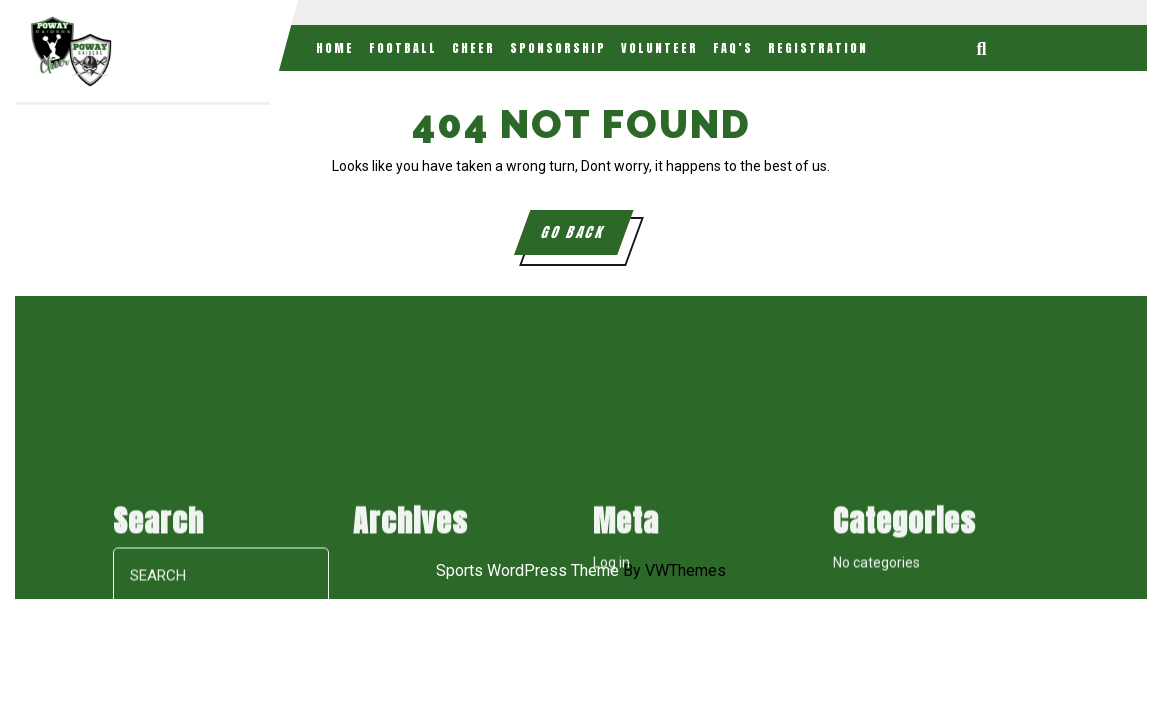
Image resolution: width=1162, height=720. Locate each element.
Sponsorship (558, 48)
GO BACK (585, 238)
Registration (818, 48)
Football (403, 48)
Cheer (473, 48)
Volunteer (659, 48)
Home (335, 48)
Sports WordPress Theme (527, 570)
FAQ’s (733, 48)
